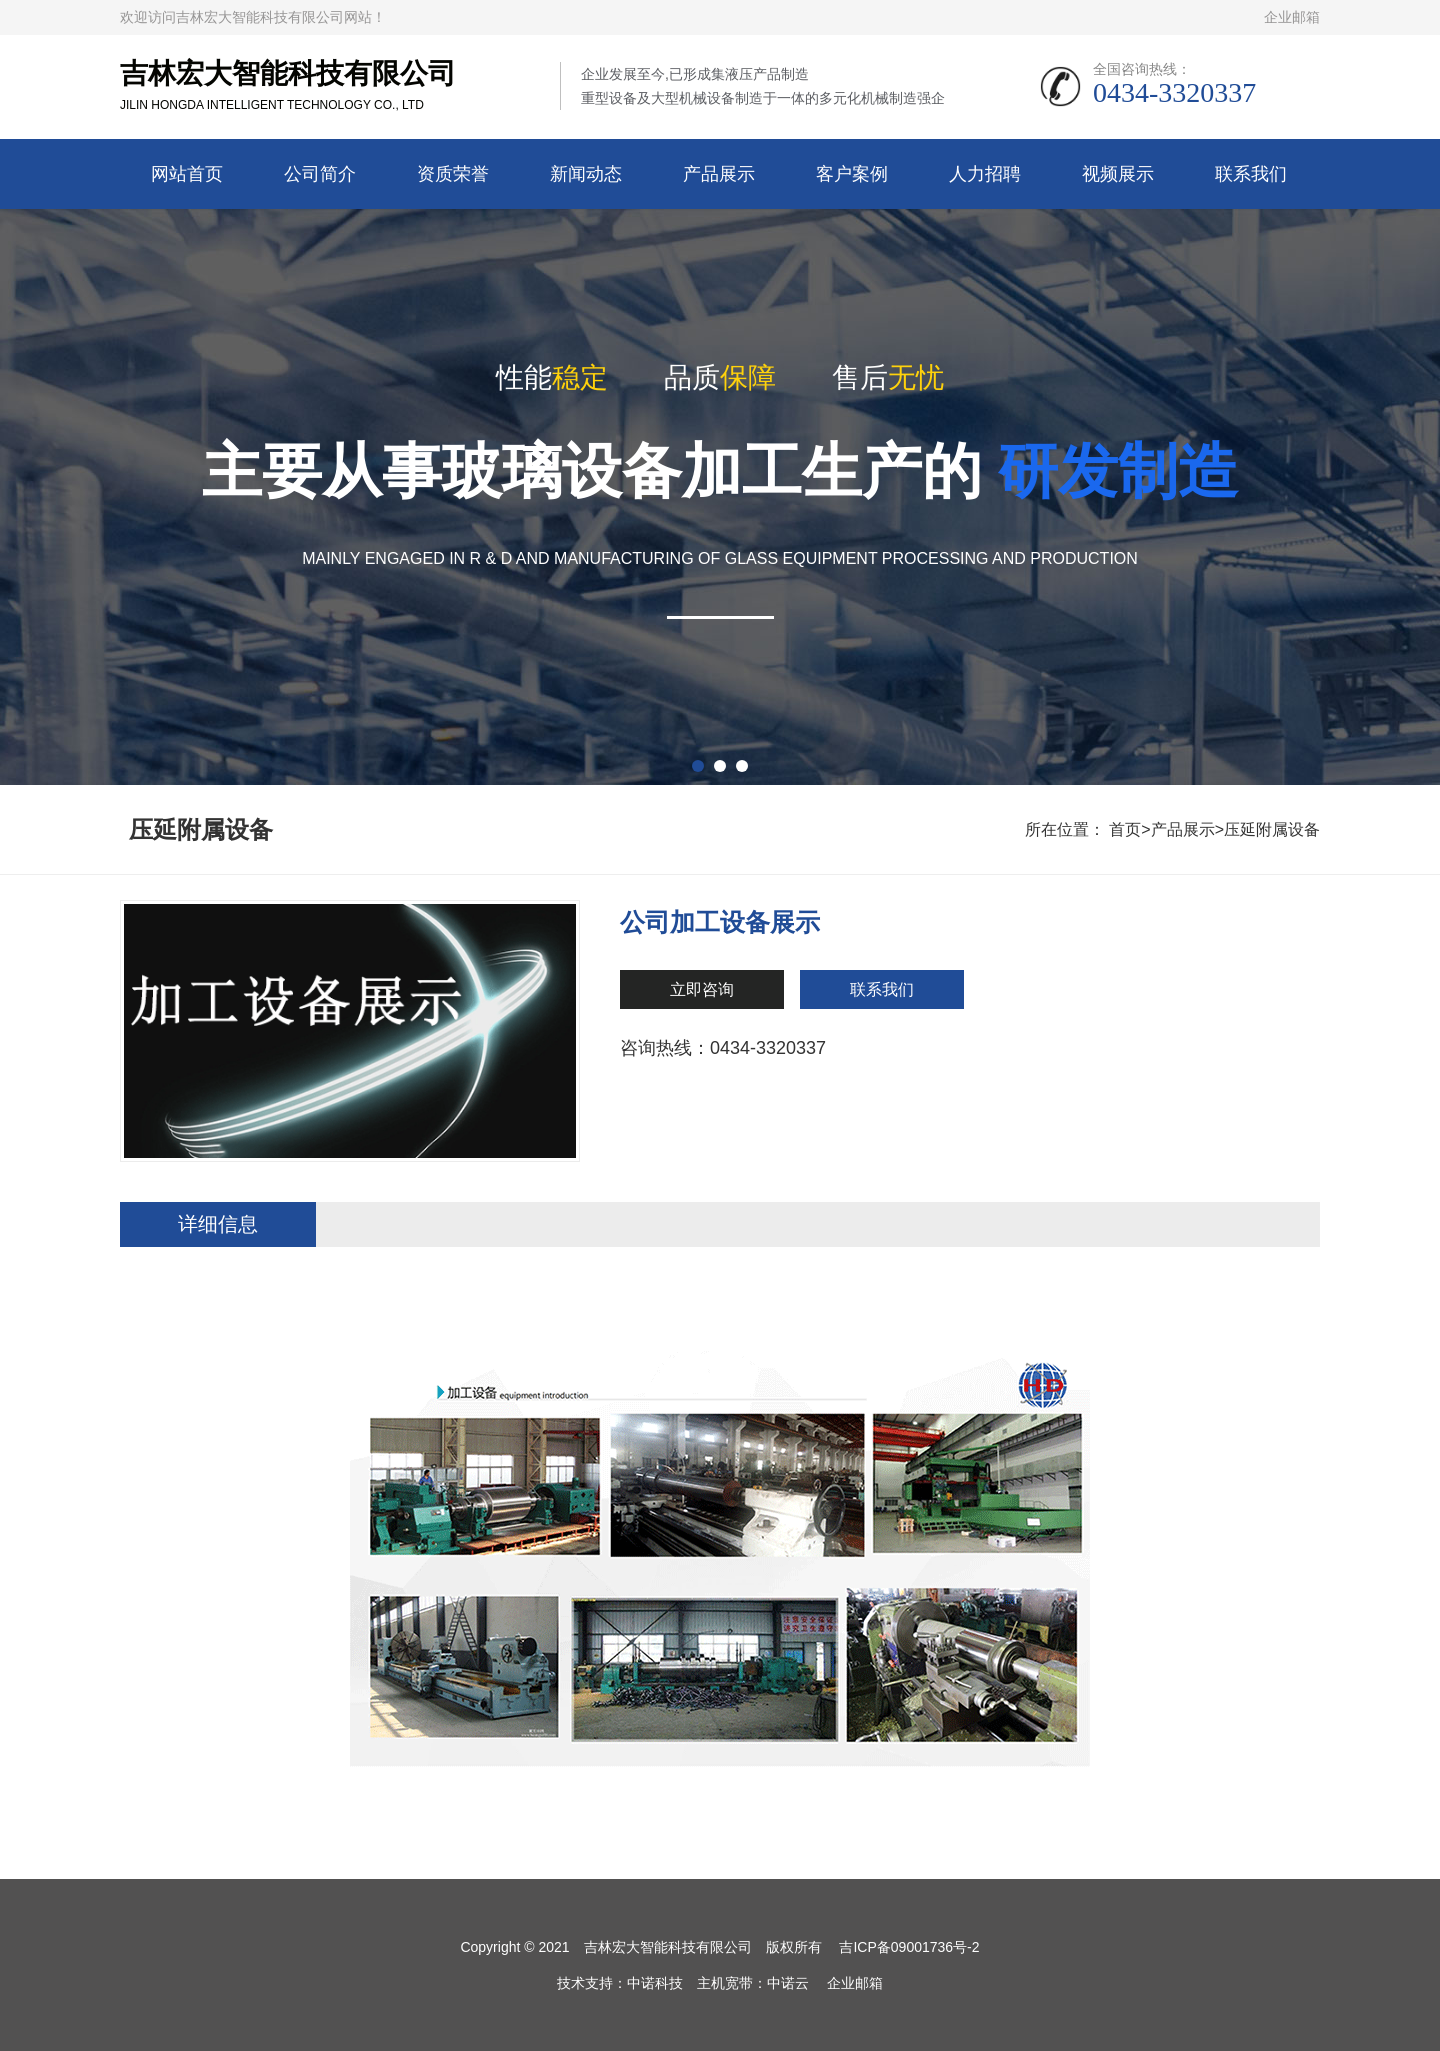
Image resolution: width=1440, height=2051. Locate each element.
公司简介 (320, 174)
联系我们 (1251, 174)
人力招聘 (985, 174)
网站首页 (187, 174)
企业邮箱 (1292, 17)
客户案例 (852, 174)
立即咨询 (702, 989)
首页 (1125, 829)
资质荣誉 (453, 174)
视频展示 (1118, 174)
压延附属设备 (1272, 829)
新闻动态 (586, 174)
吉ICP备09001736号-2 (909, 1947)
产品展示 (719, 174)
